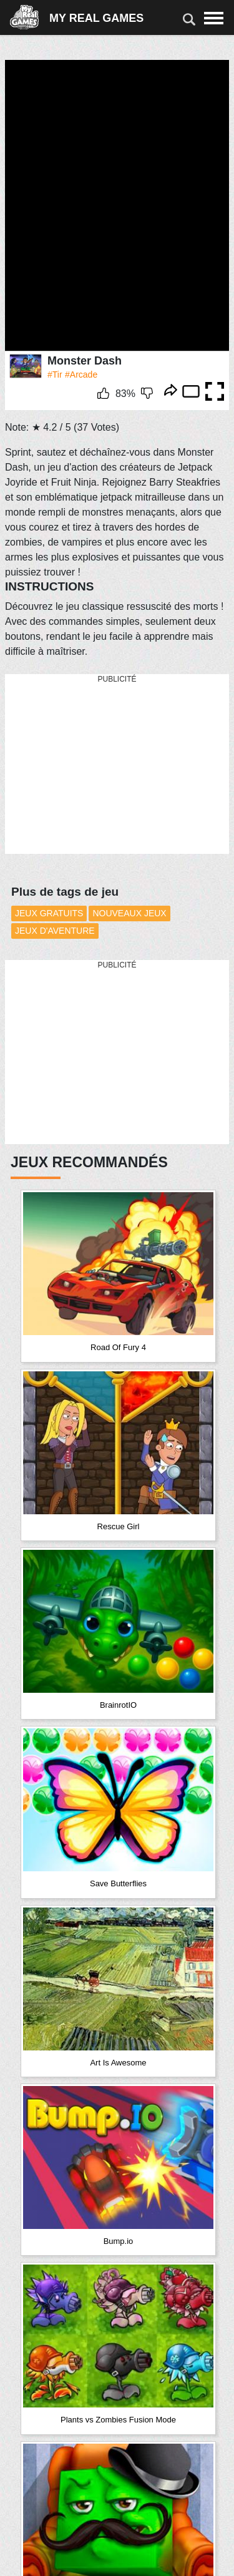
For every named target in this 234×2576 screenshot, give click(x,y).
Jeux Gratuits (49, 913)
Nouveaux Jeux (129, 913)
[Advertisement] (98, 765)
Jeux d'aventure (55, 931)
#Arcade (81, 375)
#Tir (54, 375)
